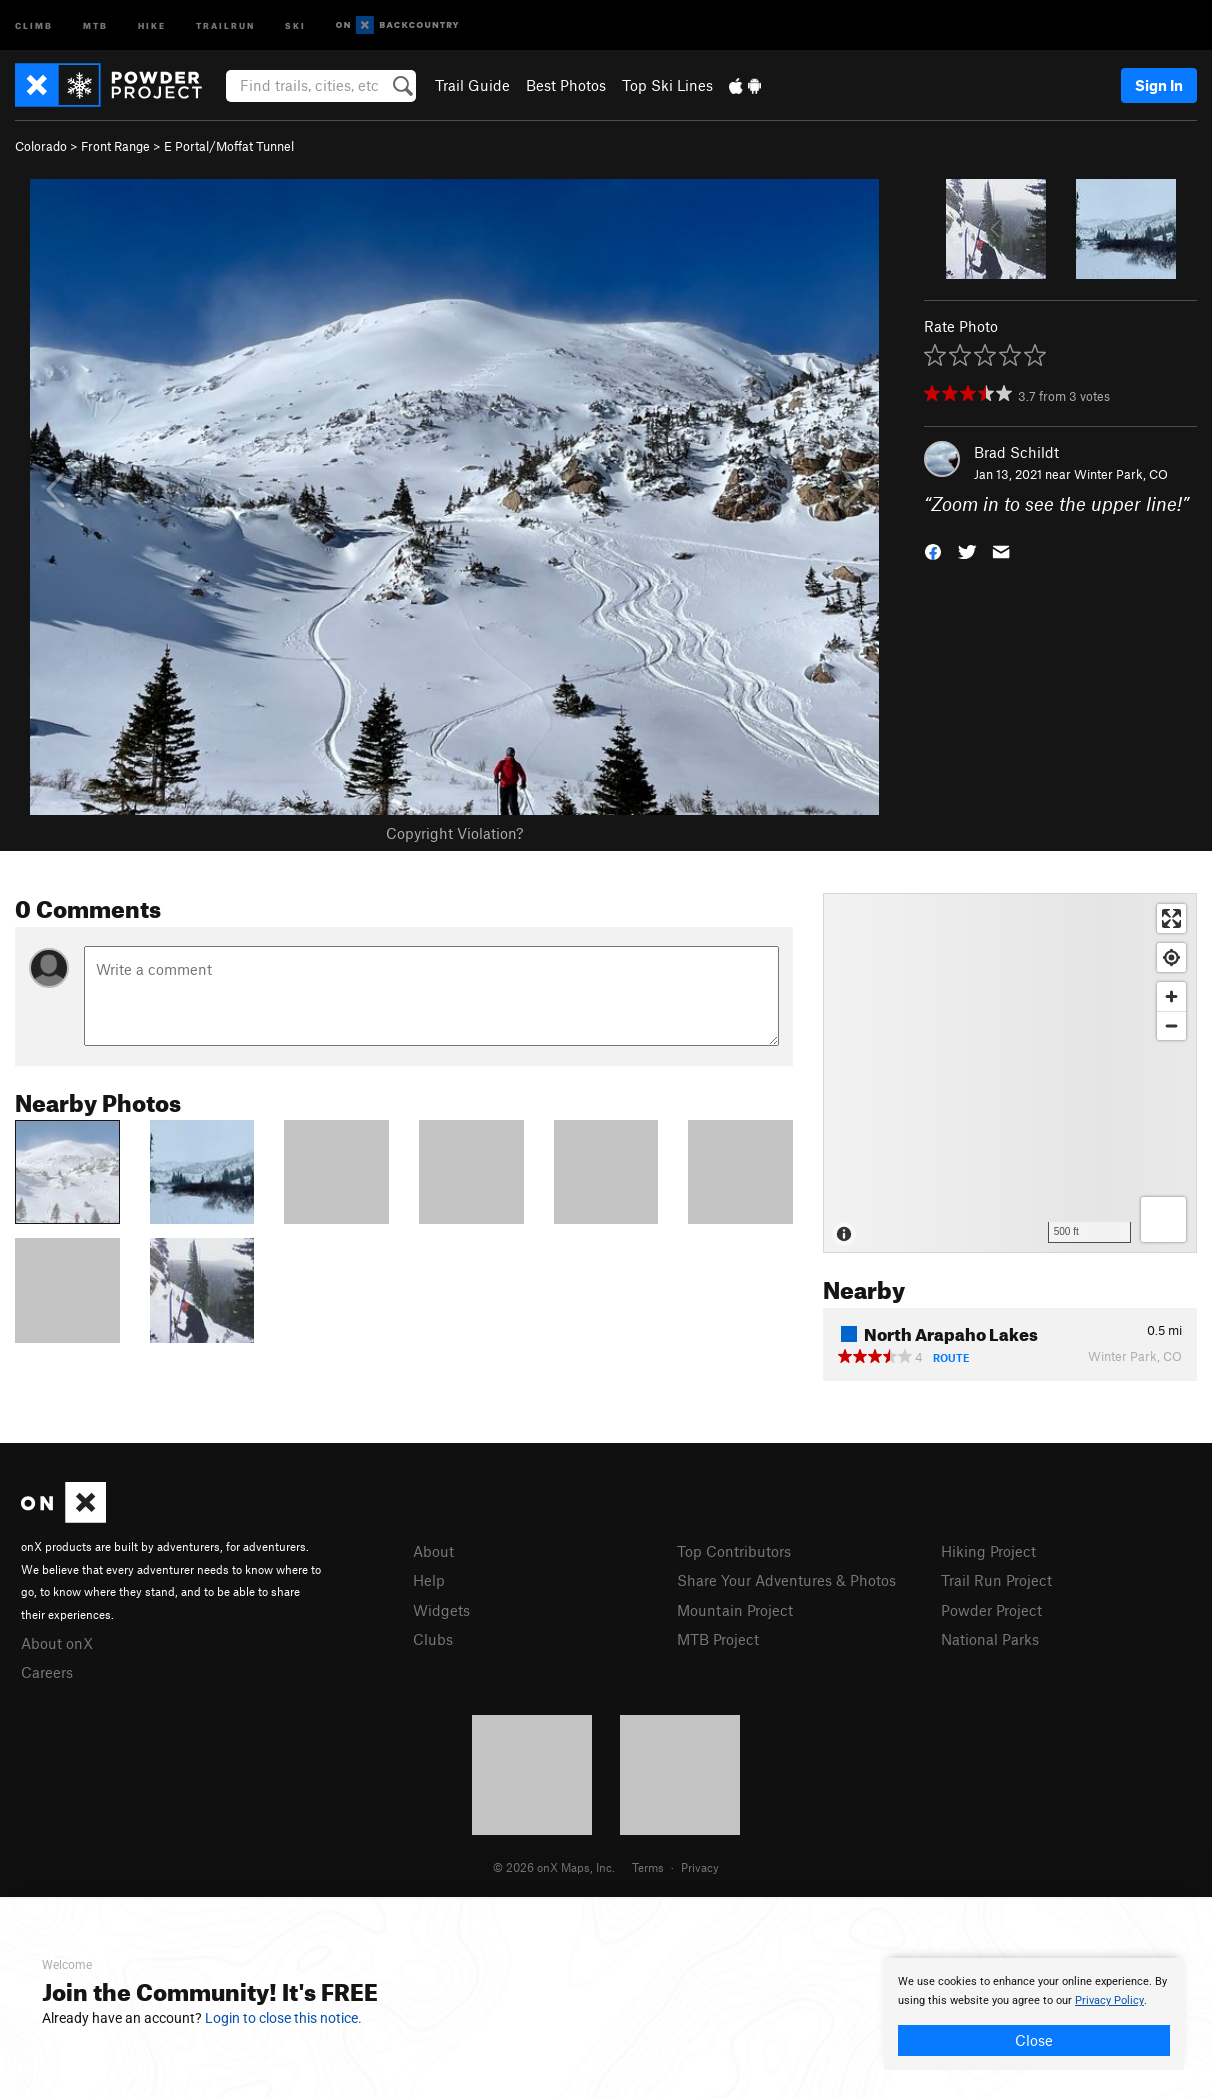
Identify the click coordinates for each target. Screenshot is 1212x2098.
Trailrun (225, 24)
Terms (648, 1867)
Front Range (115, 146)
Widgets (441, 1610)
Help (429, 1580)
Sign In (1159, 85)
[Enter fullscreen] (1171, 918)
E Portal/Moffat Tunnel (229, 146)
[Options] (1163, 1219)
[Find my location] (1171, 957)
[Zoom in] (1171, 996)
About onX (57, 1643)
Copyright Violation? (454, 833)
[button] (933, 550)
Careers (47, 1672)
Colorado (41, 146)
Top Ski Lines (667, 85)
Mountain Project (735, 1610)
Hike (152, 24)
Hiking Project (988, 1551)
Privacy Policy (1109, 2000)
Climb (34, 24)
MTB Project (718, 1639)
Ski (295, 24)
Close (1034, 2040)
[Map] (1010, 1073)
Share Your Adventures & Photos (786, 1580)
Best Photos (566, 85)
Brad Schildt (1016, 452)
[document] (1034, 2014)
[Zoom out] (1171, 1025)
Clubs (433, 1639)
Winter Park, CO (1121, 474)
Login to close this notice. (283, 2018)
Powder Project (991, 1610)
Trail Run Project (996, 1580)
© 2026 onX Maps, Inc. (554, 1867)
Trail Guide (472, 85)
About (433, 1551)
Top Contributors (734, 1551)
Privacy (700, 1867)
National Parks (990, 1639)
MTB (95, 24)
